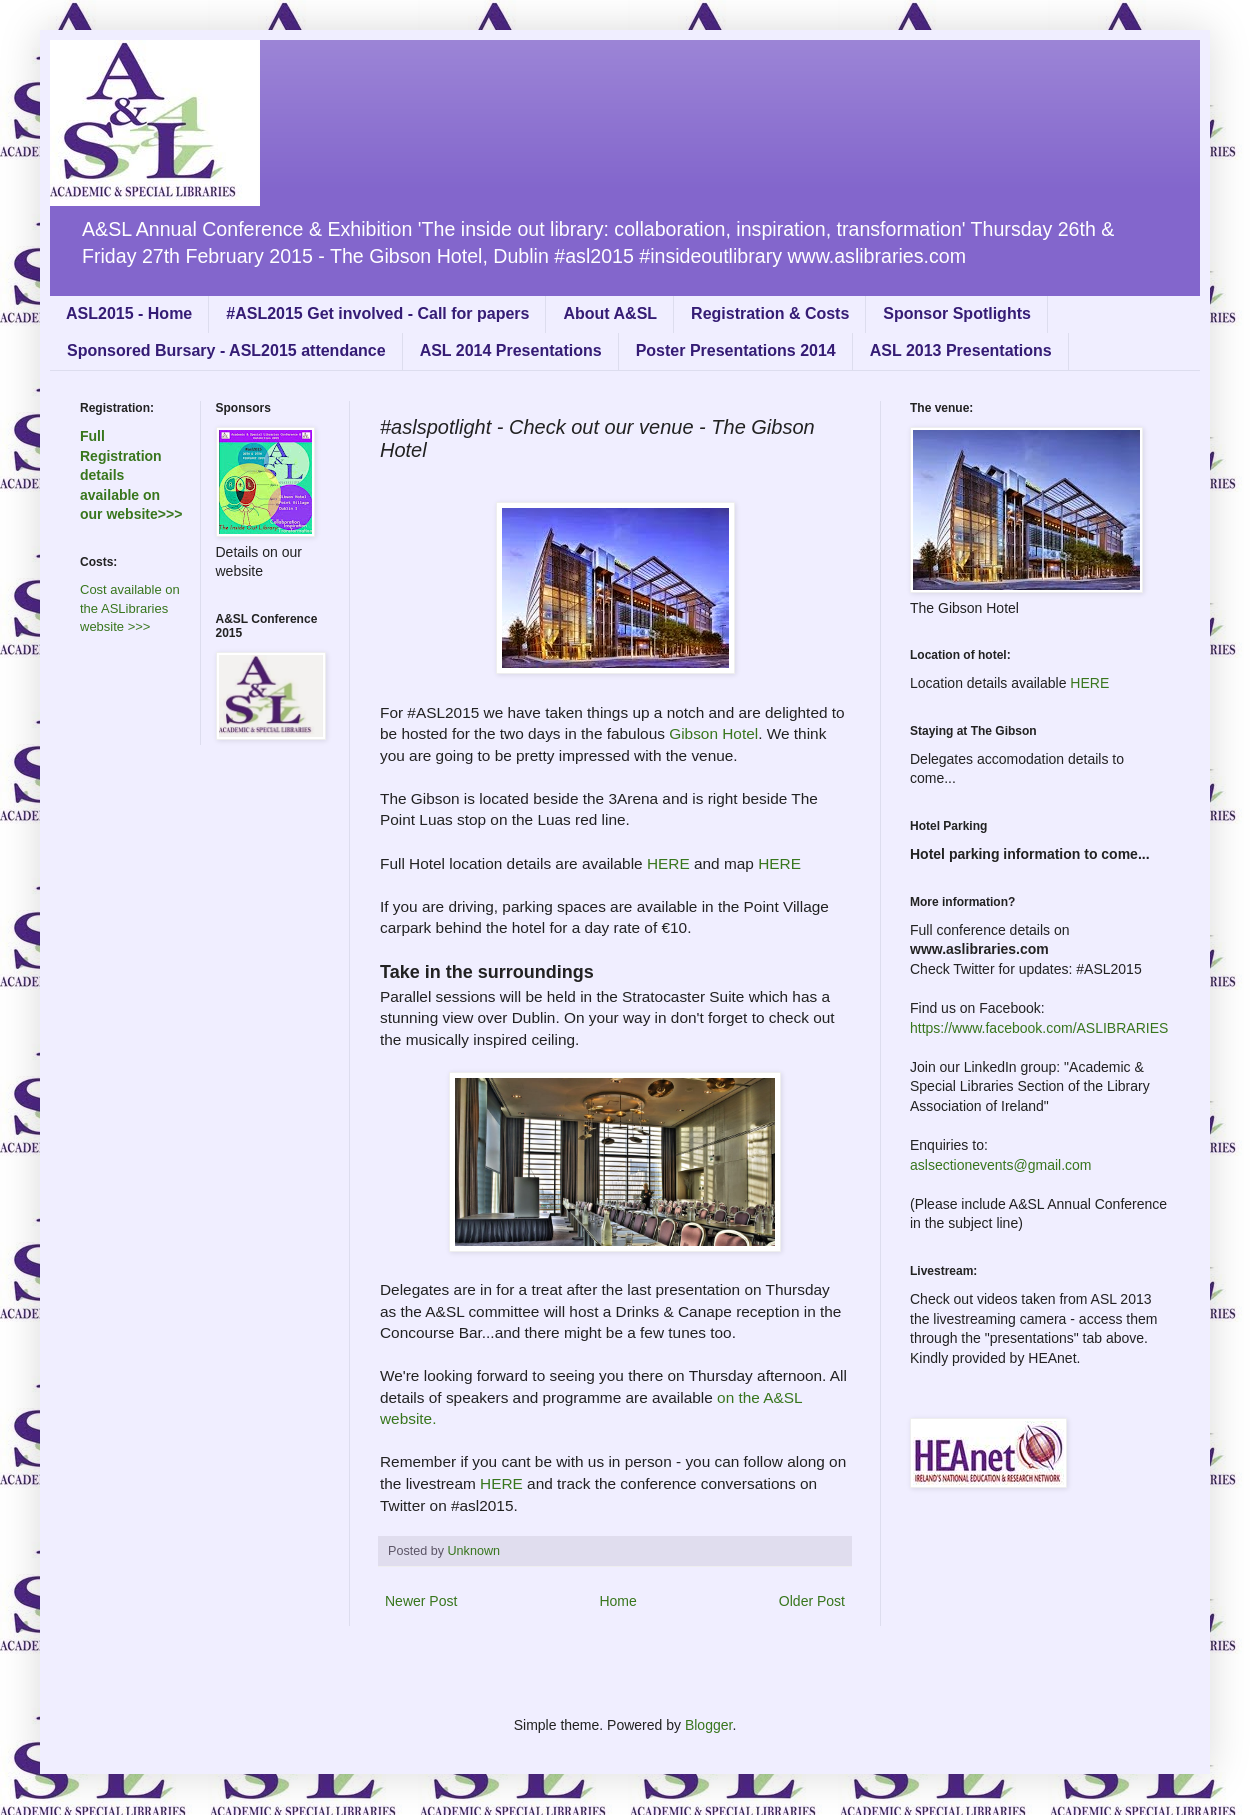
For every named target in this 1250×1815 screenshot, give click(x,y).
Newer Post (421, 1601)
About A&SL (610, 313)
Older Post (812, 1601)
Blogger (708, 1725)
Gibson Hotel (713, 733)
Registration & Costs (770, 313)
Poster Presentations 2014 (736, 350)
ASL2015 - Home (129, 313)
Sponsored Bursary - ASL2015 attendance (226, 350)
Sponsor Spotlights (957, 313)
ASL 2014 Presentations (511, 350)
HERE (668, 863)
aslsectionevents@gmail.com (1001, 1165)
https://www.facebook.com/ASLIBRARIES (1039, 1028)
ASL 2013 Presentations (961, 350)
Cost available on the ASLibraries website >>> (130, 608)
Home (617, 1601)
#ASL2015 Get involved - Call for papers (377, 313)
